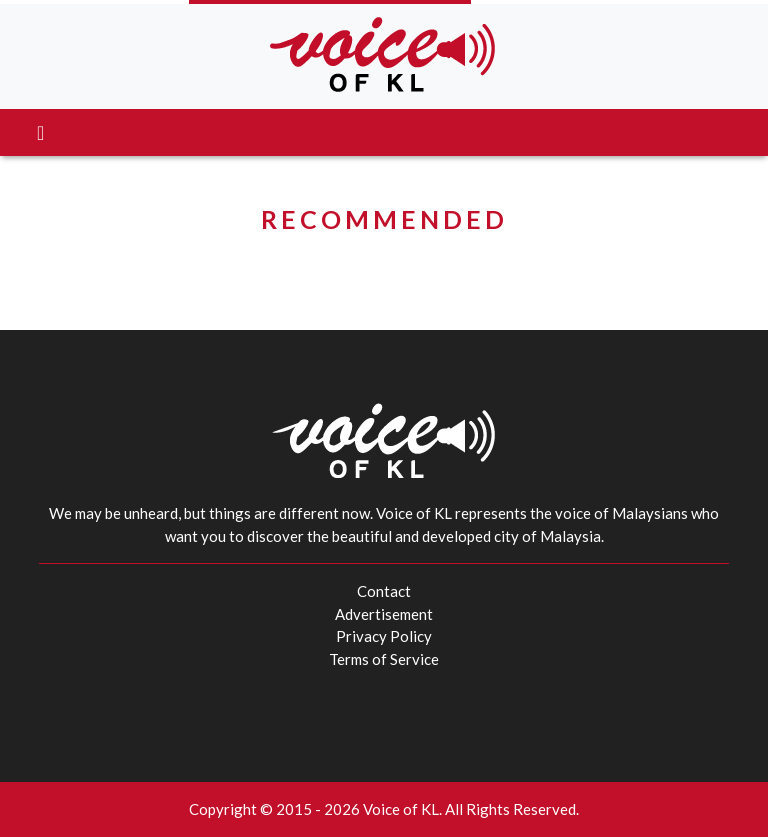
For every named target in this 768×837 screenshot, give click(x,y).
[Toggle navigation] (40, 132)
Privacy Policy (384, 636)
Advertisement (384, 614)
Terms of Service (384, 659)
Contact (384, 591)
